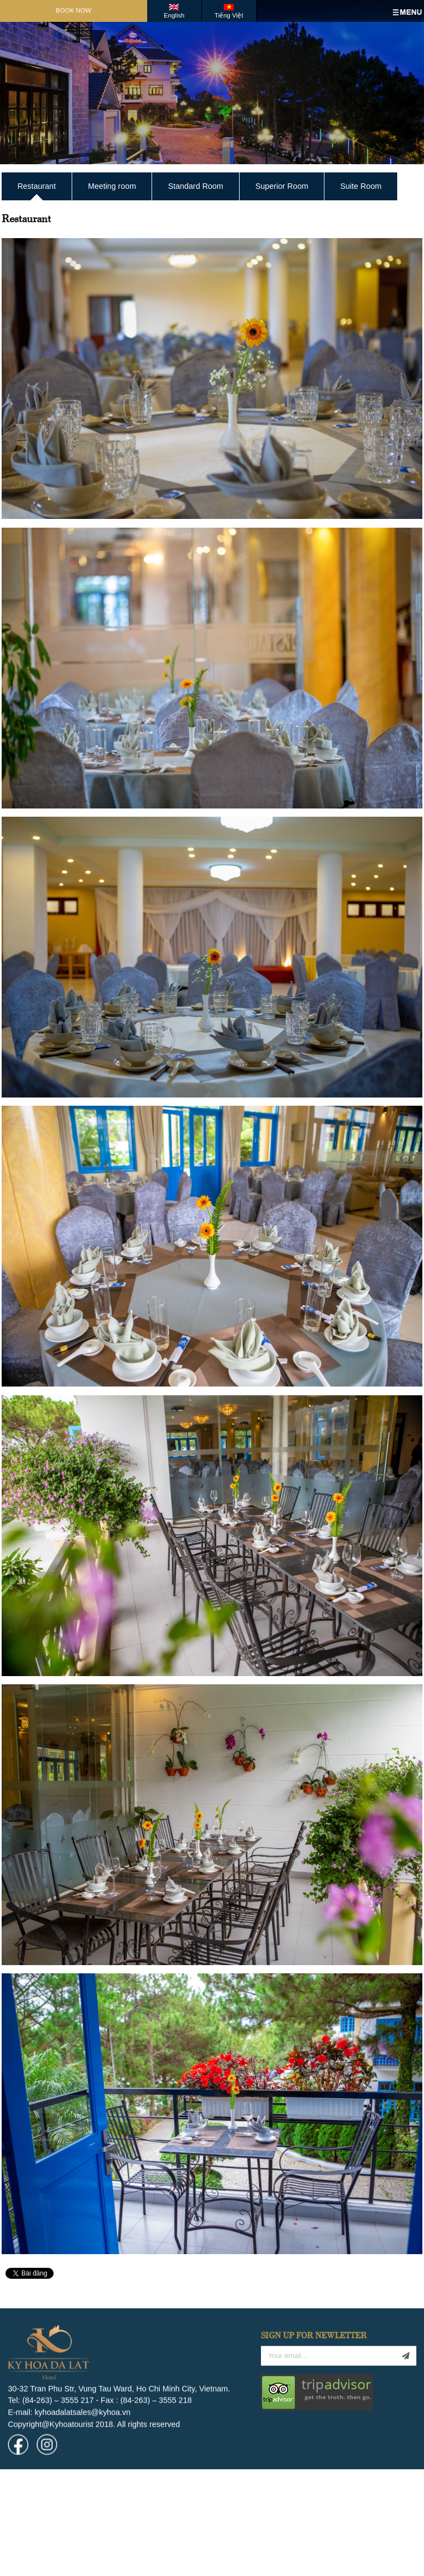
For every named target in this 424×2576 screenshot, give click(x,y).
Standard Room (195, 186)
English (174, 15)
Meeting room (112, 186)
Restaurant (37, 186)
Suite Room (360, 186)
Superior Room (282, 186)
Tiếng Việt (228, 15)
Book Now (73, 10)
